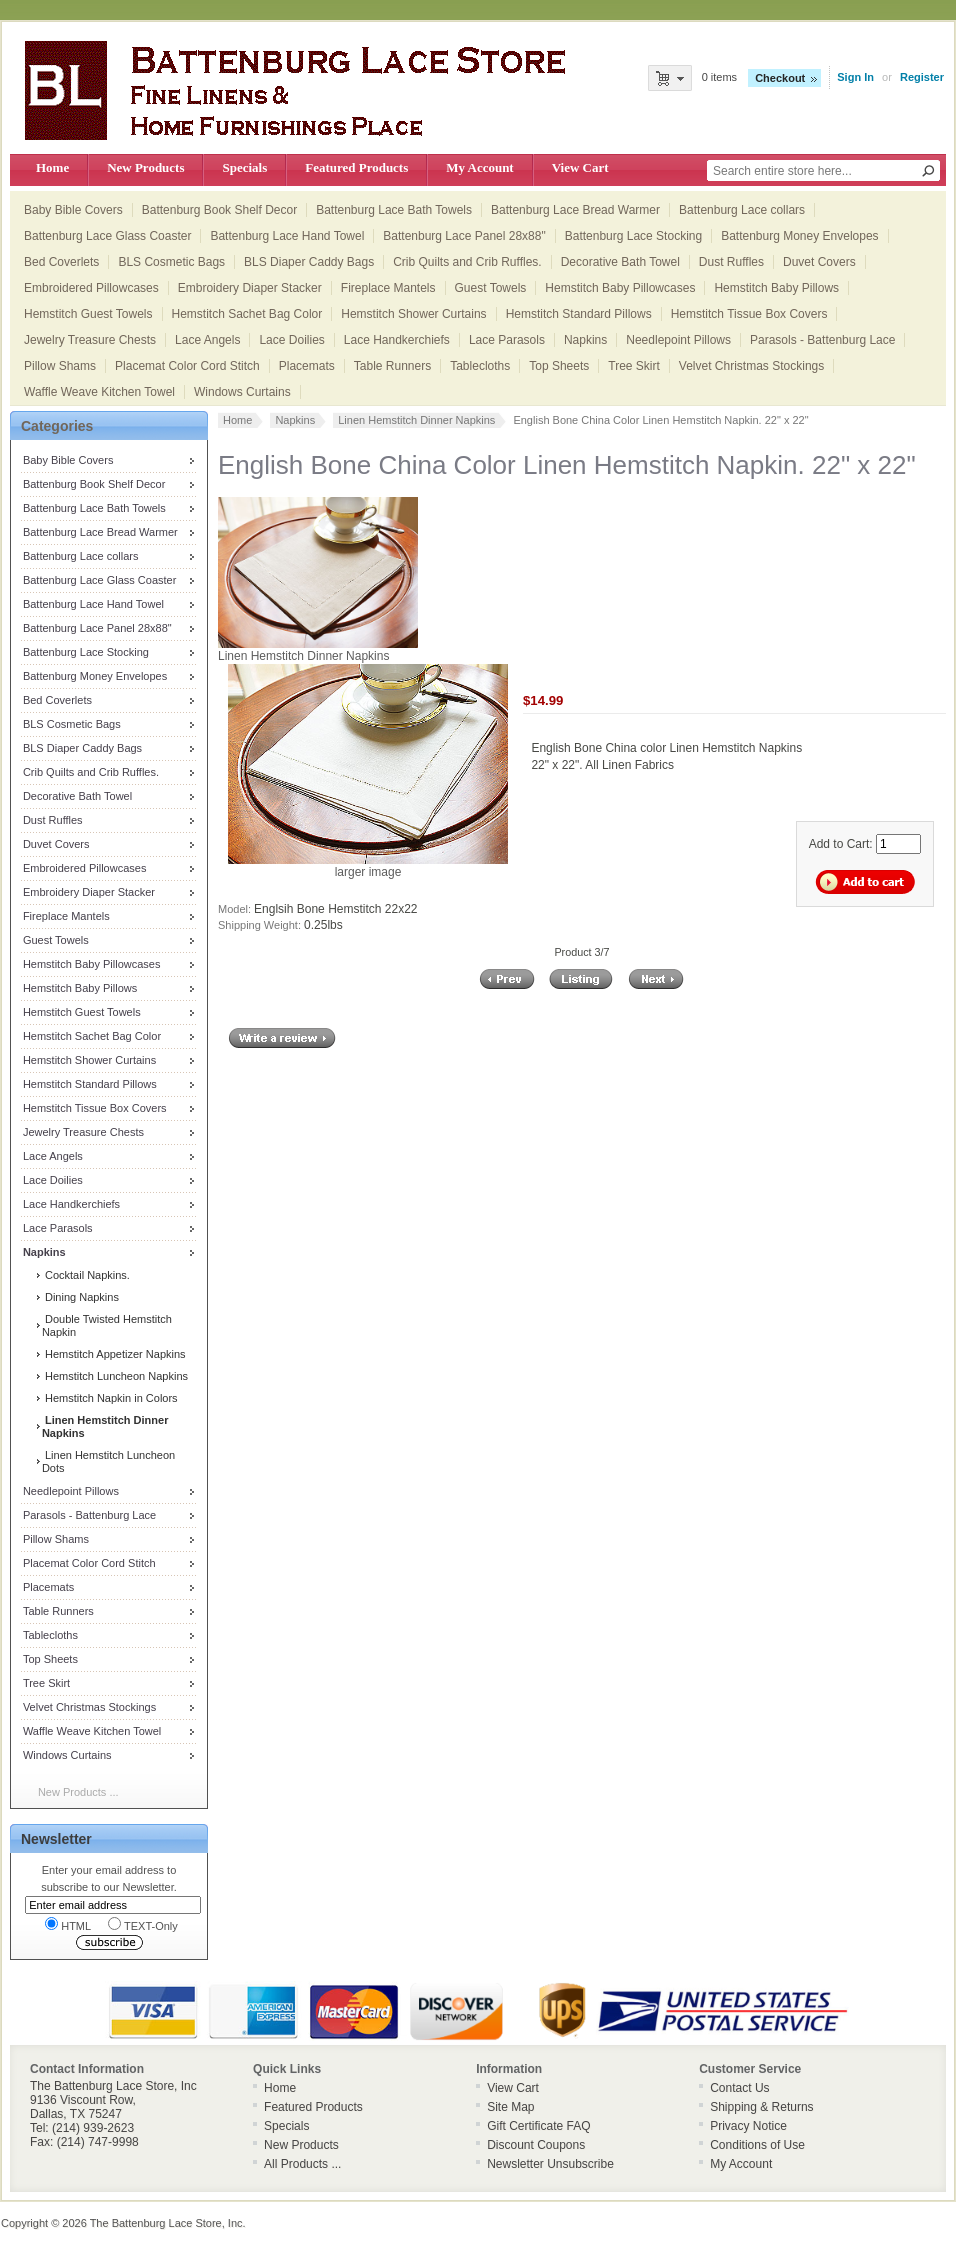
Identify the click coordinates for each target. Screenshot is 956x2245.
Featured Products (356, 167)
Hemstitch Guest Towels (88, 314)
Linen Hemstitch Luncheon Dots (108, 1461)
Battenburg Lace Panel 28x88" (464, 236)
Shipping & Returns (761, 2107)
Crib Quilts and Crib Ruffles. (467, 262)
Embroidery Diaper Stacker (250, 288)
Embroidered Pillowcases (91, 288)
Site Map (510, 2107)
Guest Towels (491, 288)
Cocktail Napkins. (86, 1275)
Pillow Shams (60, 366)
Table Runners (392, 366)
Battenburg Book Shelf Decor (219, 210)
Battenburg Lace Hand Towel (287, 236)
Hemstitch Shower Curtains (413, 314)
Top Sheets (559, 366)
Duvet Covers (819, 262)
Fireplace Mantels (388, 288)
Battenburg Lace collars (742, 210)
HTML (68, 1924)
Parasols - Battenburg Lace (822, 340)
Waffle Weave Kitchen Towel (99, 392)
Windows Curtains (242, 392)
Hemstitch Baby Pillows (776, 288)
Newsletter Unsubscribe (550, 2164)
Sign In (855, 77)
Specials (244, 167)
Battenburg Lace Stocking (633, 236)
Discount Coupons (536, 2145)
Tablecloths (480, 366)
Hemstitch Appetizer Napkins (114, 1354)
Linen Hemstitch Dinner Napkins (416, 420)
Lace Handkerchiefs (397, 340)
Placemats (307, 366)
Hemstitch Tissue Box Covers (749, 314)
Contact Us (739, 2088)
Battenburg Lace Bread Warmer (575, 210)
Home (52, 167)
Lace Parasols (507, 340)
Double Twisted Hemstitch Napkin (107, 1325)
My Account (479, 167)
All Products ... (302, 2164)
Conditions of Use (757, 2145)
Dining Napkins (80, 1297)
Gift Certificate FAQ (538, 2126)
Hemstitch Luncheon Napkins (115, 1376)
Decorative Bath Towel (620, 262)
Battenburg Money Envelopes (799, 236)
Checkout (780, 78)
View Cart (580, 167)
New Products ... (78, 1792)
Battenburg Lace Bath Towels (394, 210)
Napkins (585, 340)
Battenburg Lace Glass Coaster (107, 236)
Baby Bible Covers (73, 210)
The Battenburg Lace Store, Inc (166, 2223)
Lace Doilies (291, 340)
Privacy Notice (748, 2126)
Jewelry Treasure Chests (90, 340)
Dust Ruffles (731, 262)
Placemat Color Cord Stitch (187, 366)
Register (922, 77)
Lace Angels (207, 340)
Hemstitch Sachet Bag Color (247, 314)
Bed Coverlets (61, 262)
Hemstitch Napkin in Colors (110, 1398)
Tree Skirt (634, 366)
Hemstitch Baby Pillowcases (620, 288)
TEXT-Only (143, 1924)
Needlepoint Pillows (678, 340)
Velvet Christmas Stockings (751, 366)
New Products (145, 167)
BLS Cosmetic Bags (171, 262)
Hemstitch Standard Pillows (579, 314)
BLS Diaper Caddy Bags (309, 262)
